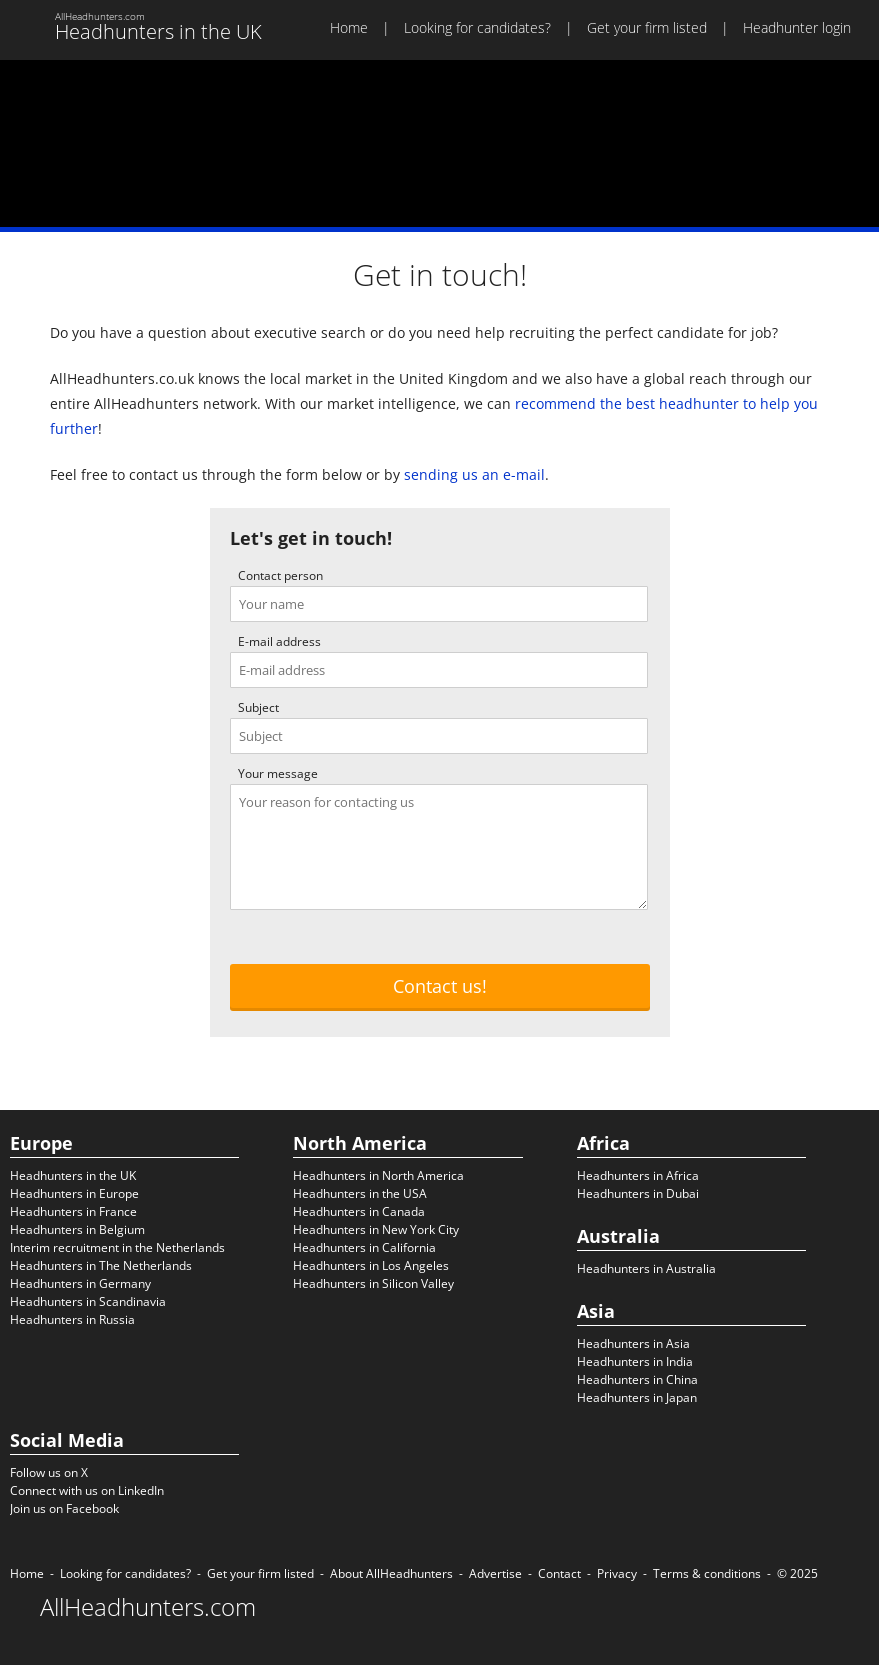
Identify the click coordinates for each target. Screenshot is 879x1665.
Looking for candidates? (477, 27)
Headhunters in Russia (72, 1319)
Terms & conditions (707, 1573)
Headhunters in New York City (376, 1229)
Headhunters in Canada (359, 1211)
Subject (258, 707)
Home (349, 27)
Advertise (495, 1573)
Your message (278, 773)
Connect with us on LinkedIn (87, 1490)
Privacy (617, 1573)
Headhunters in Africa (638, 1175)
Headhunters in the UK (73, 1175)
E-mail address (279, 641)
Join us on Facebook (64, 1508)
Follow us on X (49, 1472)
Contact (559, 1573)
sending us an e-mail (474, 474)
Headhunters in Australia (646, 1268)
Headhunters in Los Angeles (371, 1265)
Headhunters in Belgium (77, 1229)
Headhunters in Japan (637, 1397)
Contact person (280, 575)
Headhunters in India (635, 1361)
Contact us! (440, 986)
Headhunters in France (73, 1211)
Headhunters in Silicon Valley (373, 1283)
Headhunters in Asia (633, 1343)
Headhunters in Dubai (638, 1193)
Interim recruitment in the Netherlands (117, 1247)
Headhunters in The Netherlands (101, 1265)
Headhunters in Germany (80, 1283)
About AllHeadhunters (391, 1573)
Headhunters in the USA (360, 1193)
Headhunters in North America (378, 1175)
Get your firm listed (647, 27)
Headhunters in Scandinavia (88, 1301)
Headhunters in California (364, 1247)
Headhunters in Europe (74, 1193)
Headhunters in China (637, 1379)
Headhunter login (797, 27)
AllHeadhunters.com (148, 1607)
